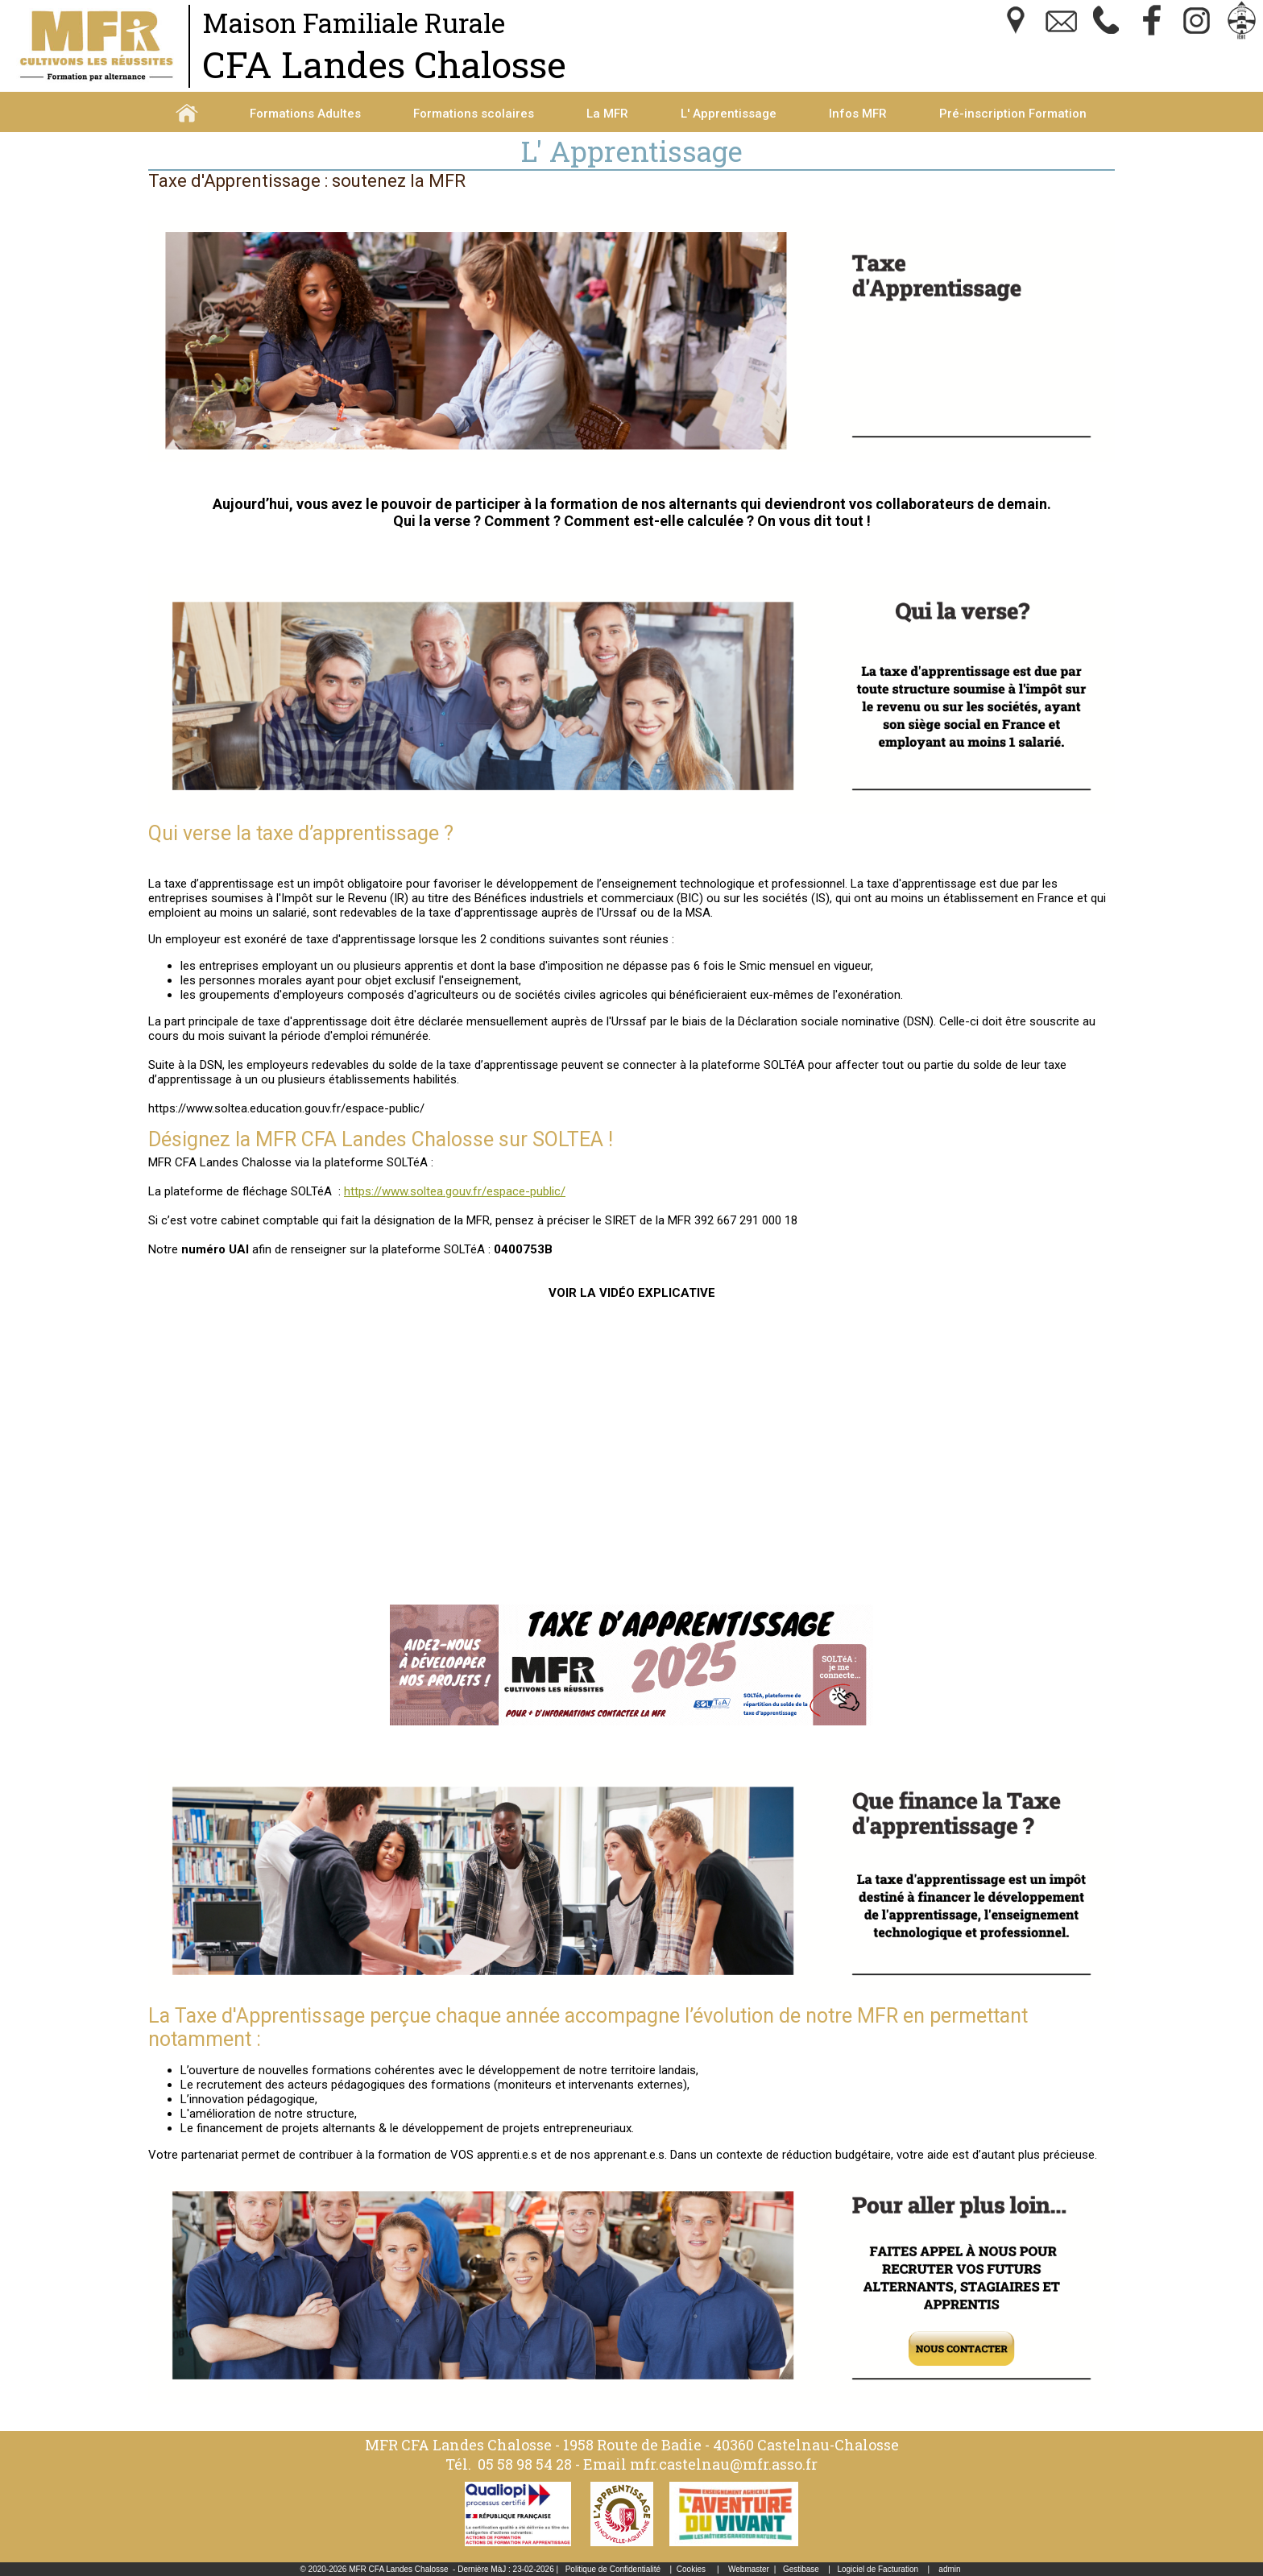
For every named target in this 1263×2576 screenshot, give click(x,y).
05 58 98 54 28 (525, 2464)
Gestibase (801, 2569)
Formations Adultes (305, 113)
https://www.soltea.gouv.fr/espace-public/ (454, 1191)
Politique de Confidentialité (612, 2569)
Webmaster (748, 2569)
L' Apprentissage (728, 113)
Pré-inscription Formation (1013, 113)
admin (949, 2569)
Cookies (691, 2569)
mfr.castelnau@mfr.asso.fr (724, 2464)
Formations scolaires (473, 113)
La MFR (607, 113)
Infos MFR (858, 113)
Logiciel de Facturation (877, 2569)
